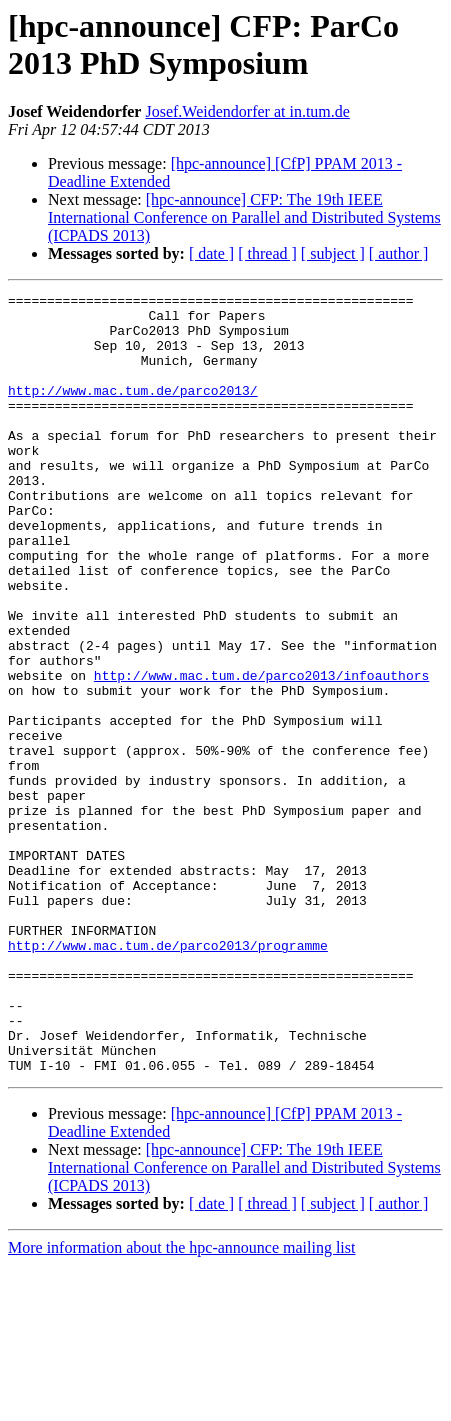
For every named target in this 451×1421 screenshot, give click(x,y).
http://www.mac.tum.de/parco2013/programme (168, 1077)
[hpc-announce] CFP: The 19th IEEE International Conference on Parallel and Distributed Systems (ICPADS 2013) (244, 217)
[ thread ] (267, 253)
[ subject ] (333, 253)
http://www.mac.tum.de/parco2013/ (133, 411)
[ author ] (399, 253)
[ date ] (211, 253)
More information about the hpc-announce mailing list (181, 1403)
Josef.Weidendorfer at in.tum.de (247, 111)
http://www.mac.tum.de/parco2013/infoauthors (261, 753)
